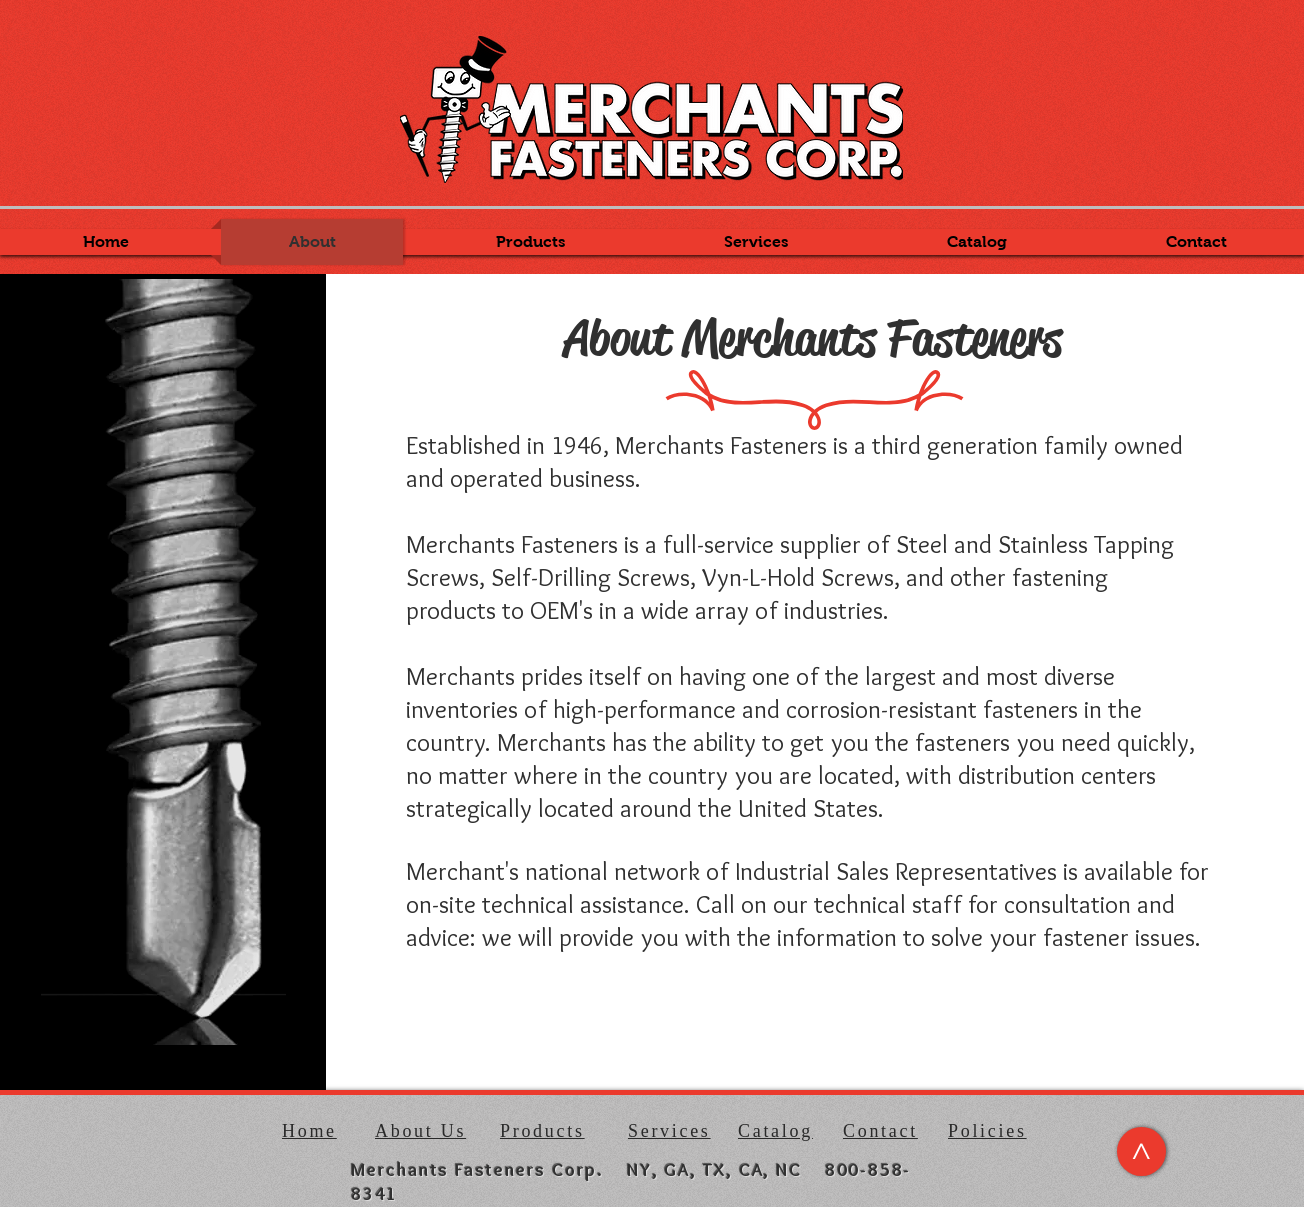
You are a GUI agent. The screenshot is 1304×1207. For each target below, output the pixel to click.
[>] (1141, 1151)
